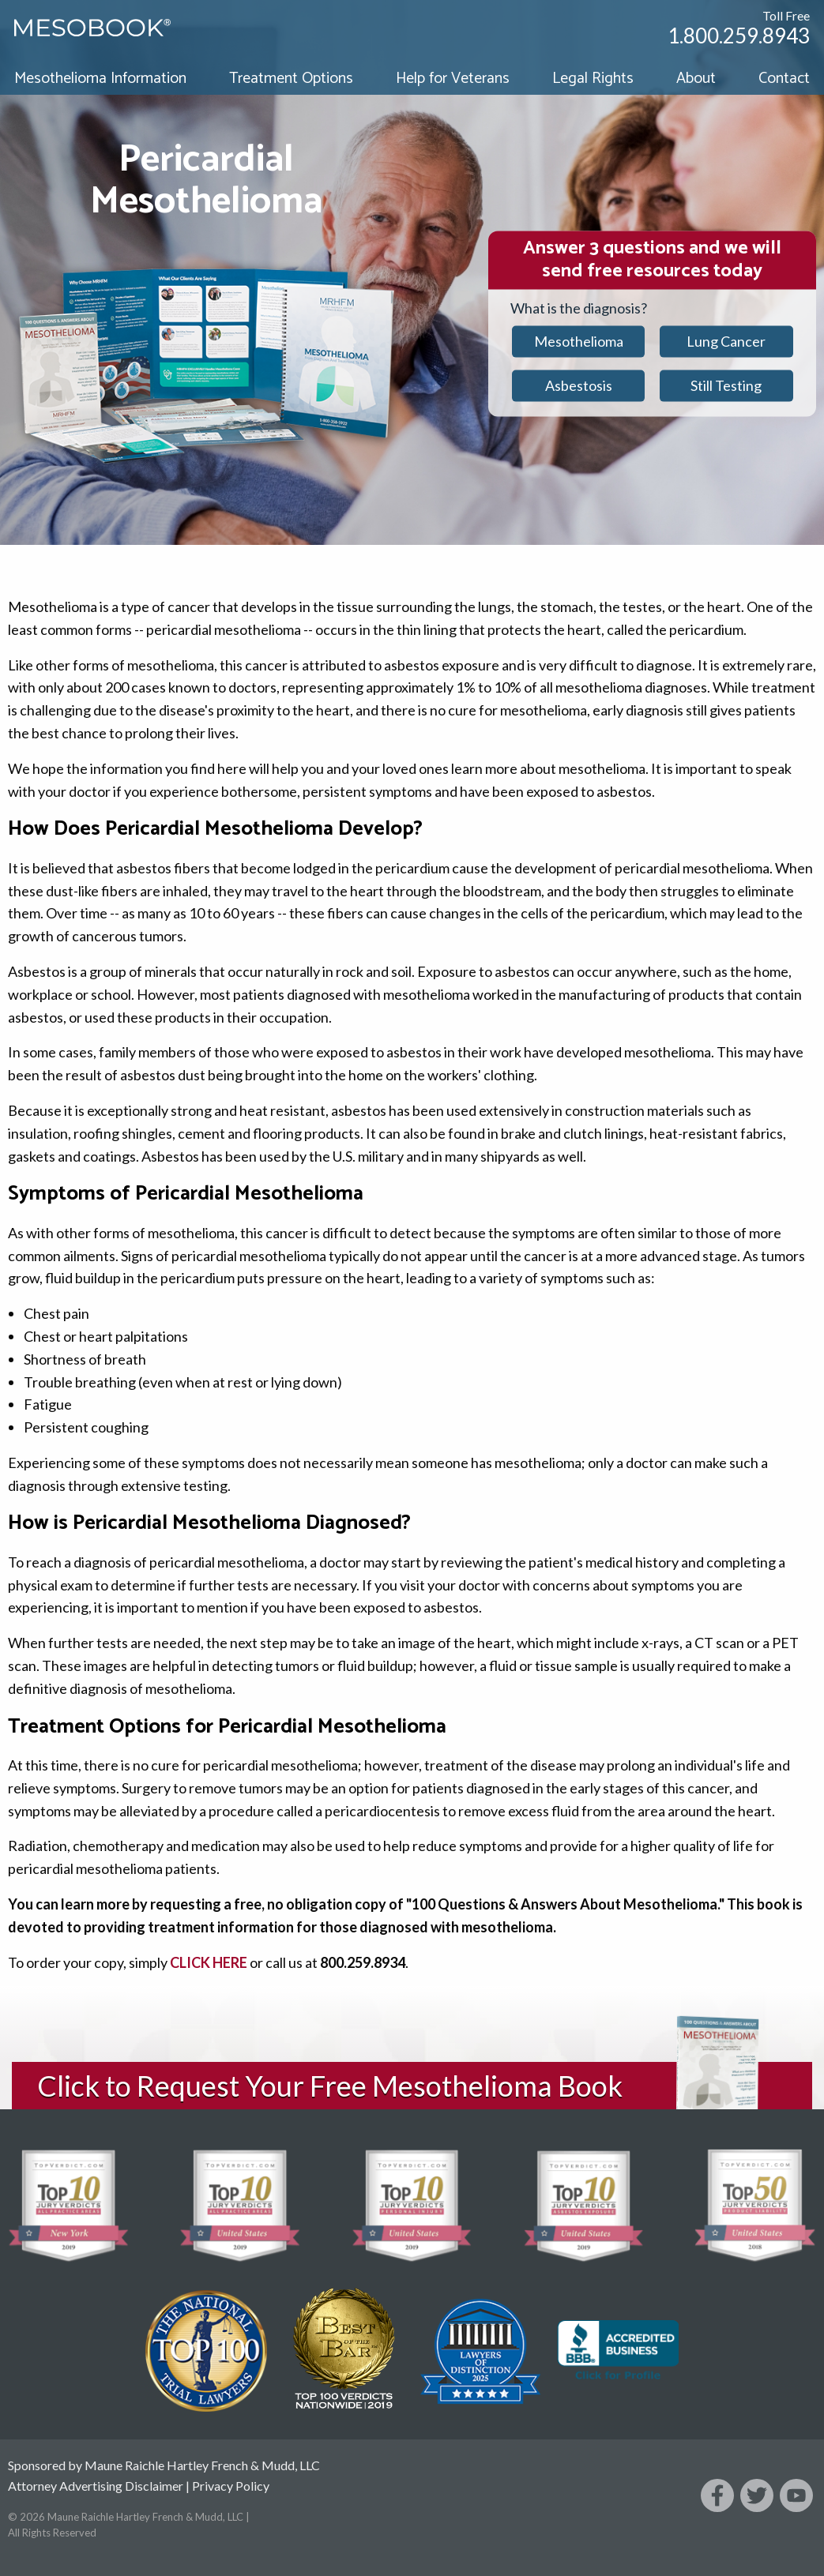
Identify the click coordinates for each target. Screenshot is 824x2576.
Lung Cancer (726, 341)
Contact (784, 79)
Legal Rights (593, 79)
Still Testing (726, 385)
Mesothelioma (578, 341)
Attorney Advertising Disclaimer (95, 2485)
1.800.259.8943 (739, 35)
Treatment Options (291, 79)
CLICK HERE (208, 1962)
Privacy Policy (230, 2485)
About (696, 79)
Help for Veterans (453, 79)
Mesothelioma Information (100, 79)
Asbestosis (578, 385)
